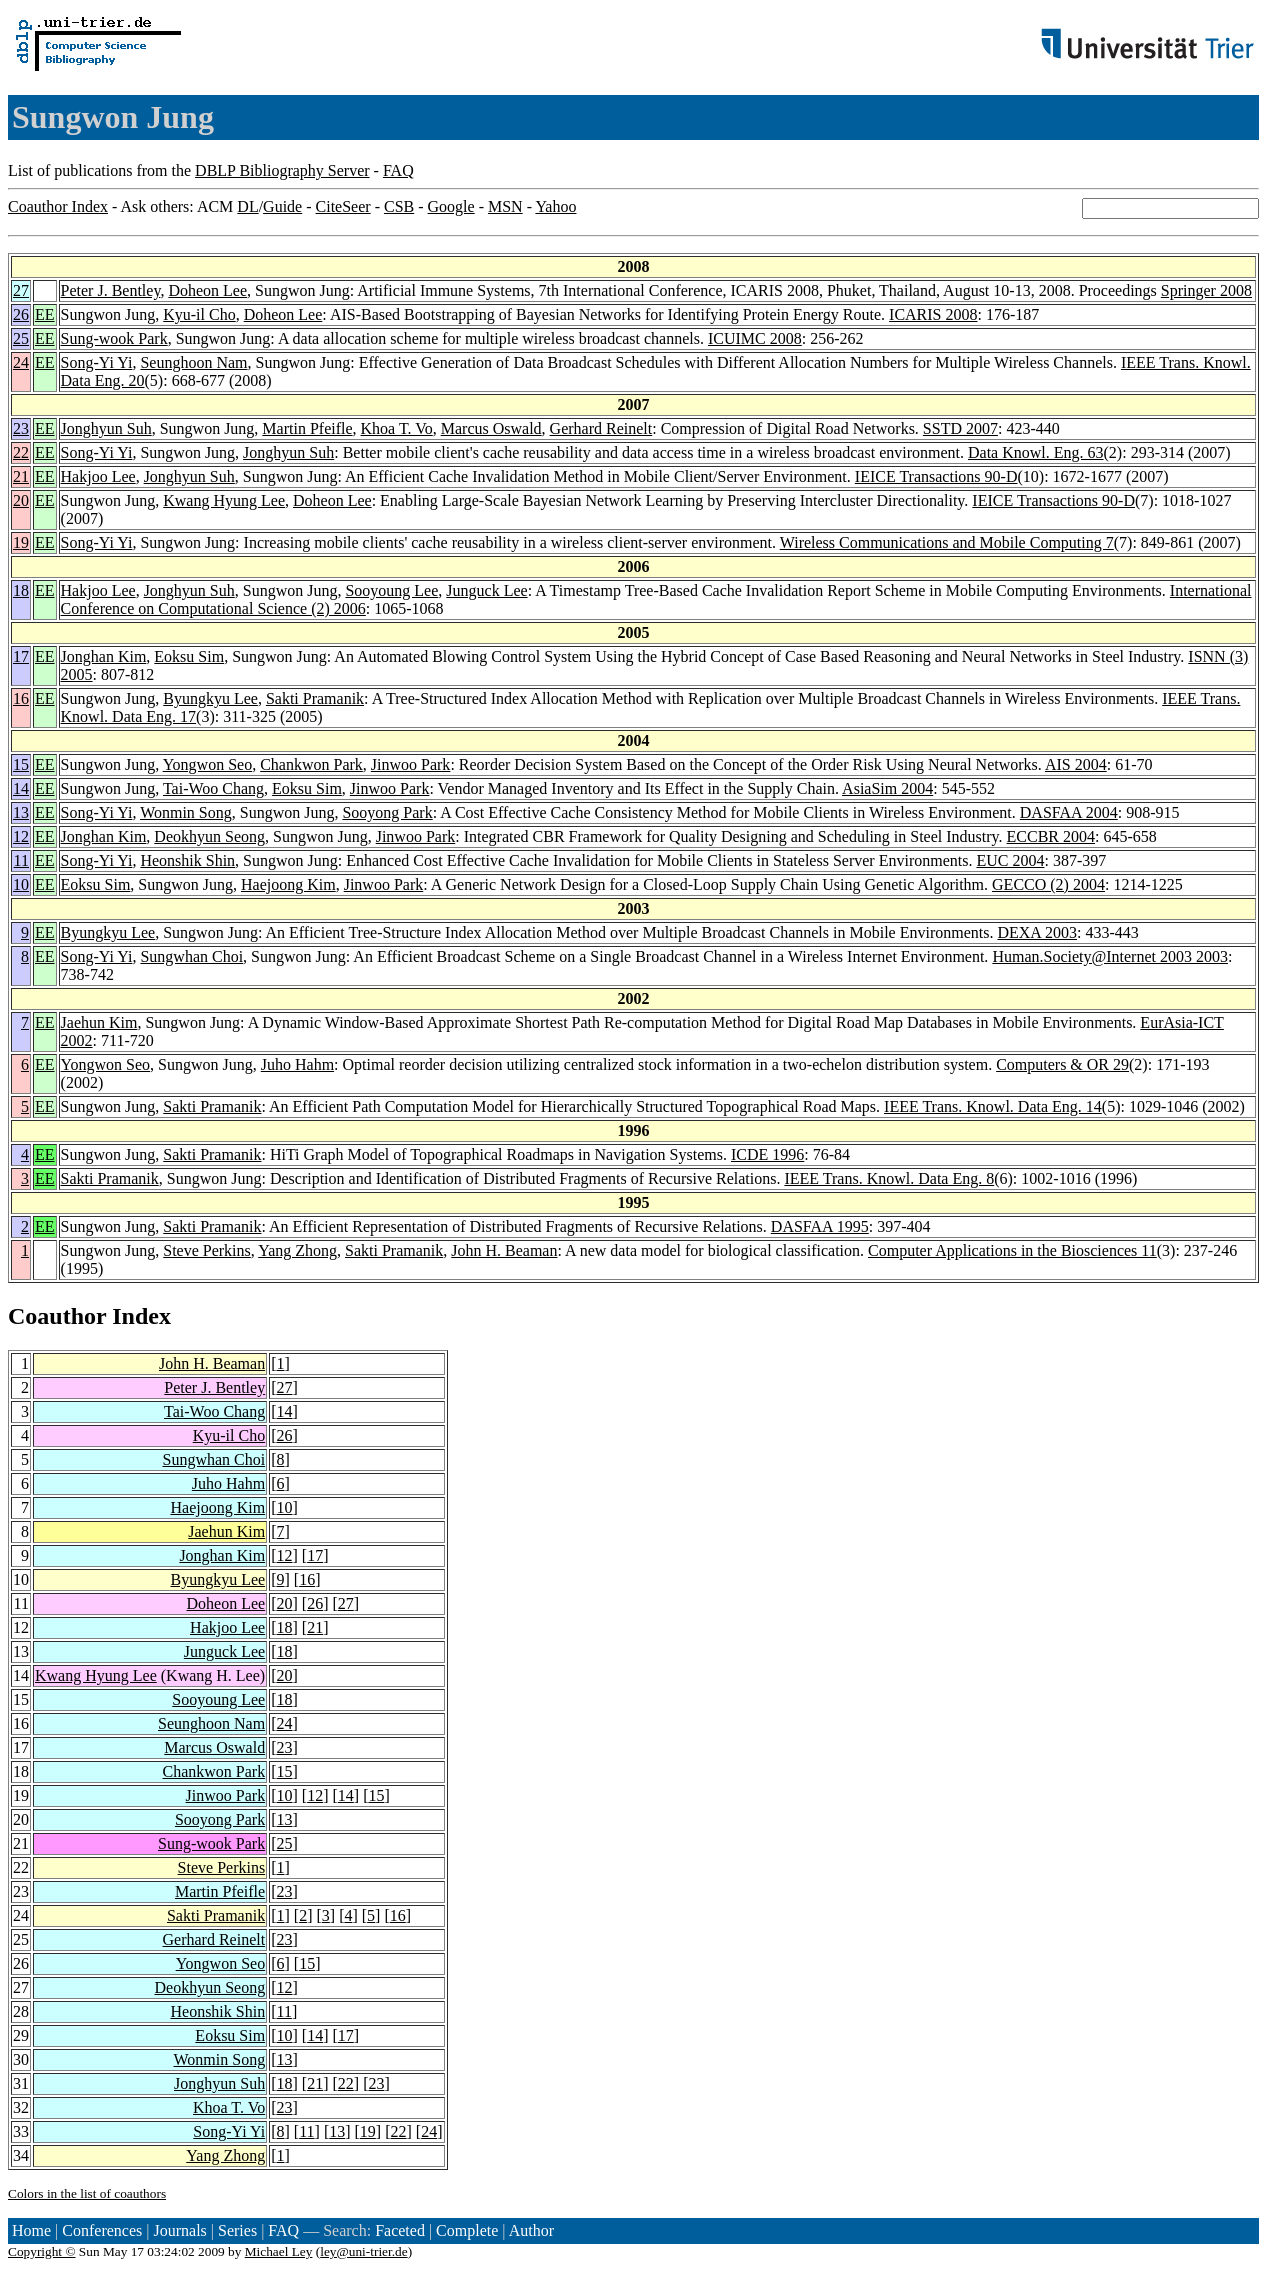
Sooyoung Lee (391, 590)
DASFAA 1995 (820, 1226)
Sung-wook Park (114, 338)
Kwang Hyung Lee (224, 500)
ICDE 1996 (767, 1154)
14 (21, 788)
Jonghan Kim (104, 656)
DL (247, 206)
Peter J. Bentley (111, 290)
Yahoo (555, 206)
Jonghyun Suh (106, 428)
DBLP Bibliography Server (282, 170)
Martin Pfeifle (307, 428)
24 (21, 362)
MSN (505, 206)
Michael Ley (279, 2251)
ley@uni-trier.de (363, 2251)
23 (21, 428)
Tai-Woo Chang (213, 788)
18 (21, 590)
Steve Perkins (207, 1250)
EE (45, 314)
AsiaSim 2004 (887, 788)
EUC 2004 (1010, 860)
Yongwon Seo (208, 764)
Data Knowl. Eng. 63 (1036, 452)
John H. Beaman (504, 1250)
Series (237, 2230)
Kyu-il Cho (199, 314)
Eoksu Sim (189, 656)
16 (21, 698)
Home (31, 2230)
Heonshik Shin (187, 860)
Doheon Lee (207, 290)
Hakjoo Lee (98, 476)
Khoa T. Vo (397, 428)
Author (531, 2230)
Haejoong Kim (288, 884)
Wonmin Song (186, 812)
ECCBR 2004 (1051, 836)
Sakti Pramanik (315, 698)
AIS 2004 (1076, 764)
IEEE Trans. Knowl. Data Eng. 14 (993, 1106)
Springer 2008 (1206, 290)
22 (21, 452)
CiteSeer (343, 206)
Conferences (102, 2230)
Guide (282, 206)
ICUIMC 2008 (755, 338)
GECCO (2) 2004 (1048, 884)
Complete (467, 2230)
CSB (399, 206)
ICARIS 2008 (933, 314)
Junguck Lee (486, 590)
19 (21, 542)
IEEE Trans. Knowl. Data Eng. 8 (889, 1178)
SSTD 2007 (960, 428)
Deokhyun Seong (209, 836)
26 (21, 314)
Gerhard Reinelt (601, 428)
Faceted (400, 2230)
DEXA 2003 (1037, 932)
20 (21, 500)
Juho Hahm (297, 1064)
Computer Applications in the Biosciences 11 (1012, 1250)
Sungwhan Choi (191, 956)
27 (21, 290)
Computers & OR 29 (1062, 1064)
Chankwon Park (311, 764)
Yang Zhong (297, 1250)
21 (21, 476)
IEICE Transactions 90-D (936, 476)
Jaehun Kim (99, 1022)
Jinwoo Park (411, 764)
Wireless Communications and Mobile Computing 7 (947, 542)
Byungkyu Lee (210, 698)
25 (21, 338)
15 (21, 764)
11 (21, 860)
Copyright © (42, 2251)
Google (451, 206)
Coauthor (57, 1316)
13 (21, 812)
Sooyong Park (387, 812)
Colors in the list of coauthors (87, 2193)
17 (21, 656)
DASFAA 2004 (1069, 812)
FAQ (398, 170)
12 (21, 836)
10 (21, 884)
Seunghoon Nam (193, 362)
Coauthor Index (58, 206)
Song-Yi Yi (97, 362)
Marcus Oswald (491, 428)
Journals (179, 2230)
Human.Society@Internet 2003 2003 (1110, 956)
